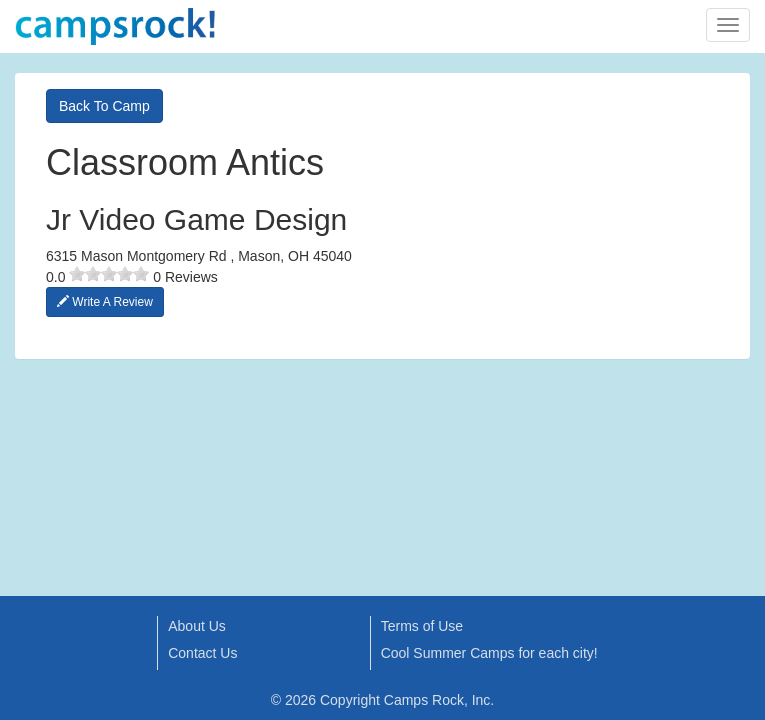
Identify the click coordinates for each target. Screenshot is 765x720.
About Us (197, 626)
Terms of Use (422, 626)
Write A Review (105, 302)
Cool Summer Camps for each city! (489, 653)
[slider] (109, 274)
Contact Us (202, 653)
